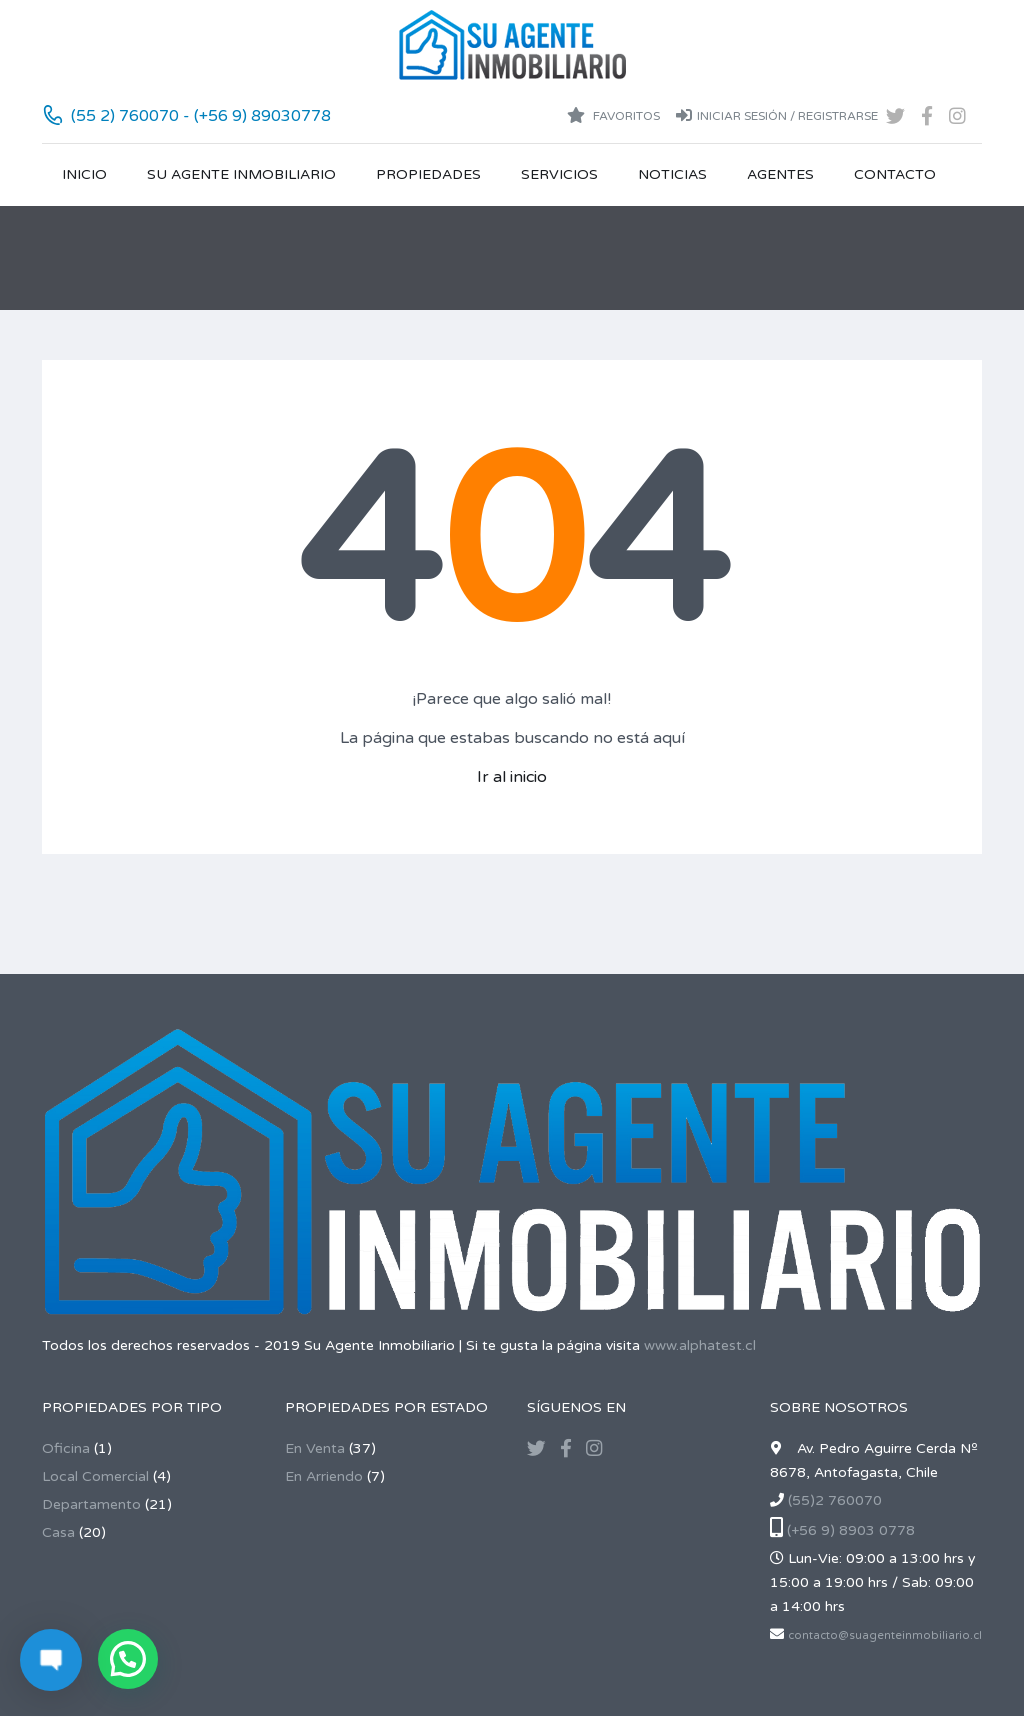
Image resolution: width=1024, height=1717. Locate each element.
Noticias (672, 174)
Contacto (895, 174)
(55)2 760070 (835, 1500)
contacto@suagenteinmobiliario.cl (885, 1635)
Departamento (91, 1504)
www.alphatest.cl (700, 1345)
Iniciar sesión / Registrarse (777, 115)
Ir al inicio (512, 777)
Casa (58, 1532)
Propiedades (428, 174)
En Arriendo (324, 1476)
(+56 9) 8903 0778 (851, 1530)
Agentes (780, 174)
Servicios (559, 174)
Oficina (66, 1448)
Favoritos (613, 115)
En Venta (315, 1448)
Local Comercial (95, 1476)
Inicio (84, 174)
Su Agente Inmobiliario (241, 174)
